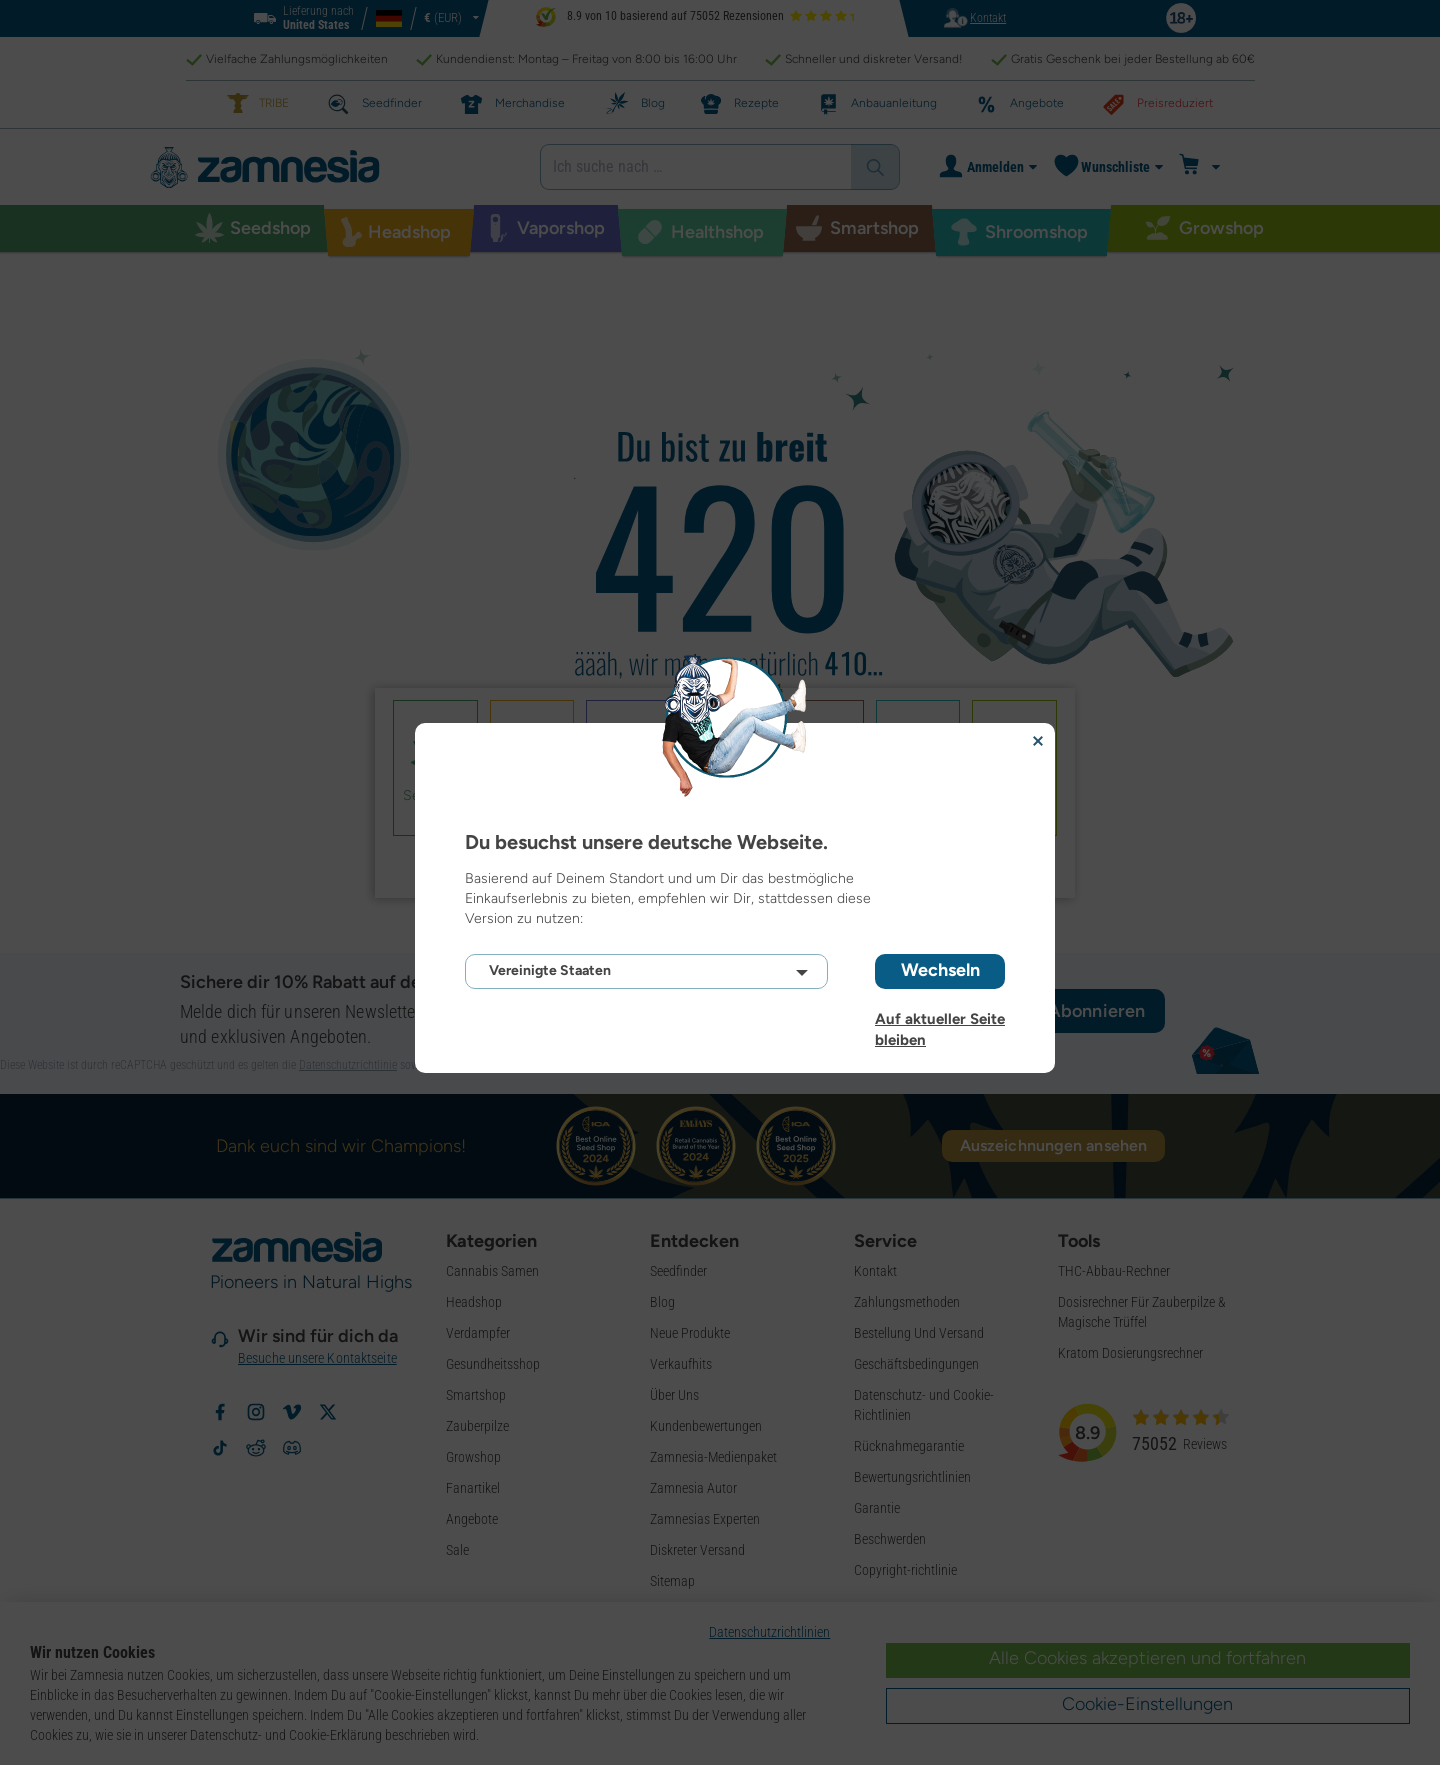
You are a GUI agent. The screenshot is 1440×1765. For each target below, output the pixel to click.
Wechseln (940, 970)
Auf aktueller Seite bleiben (940, 1019)
